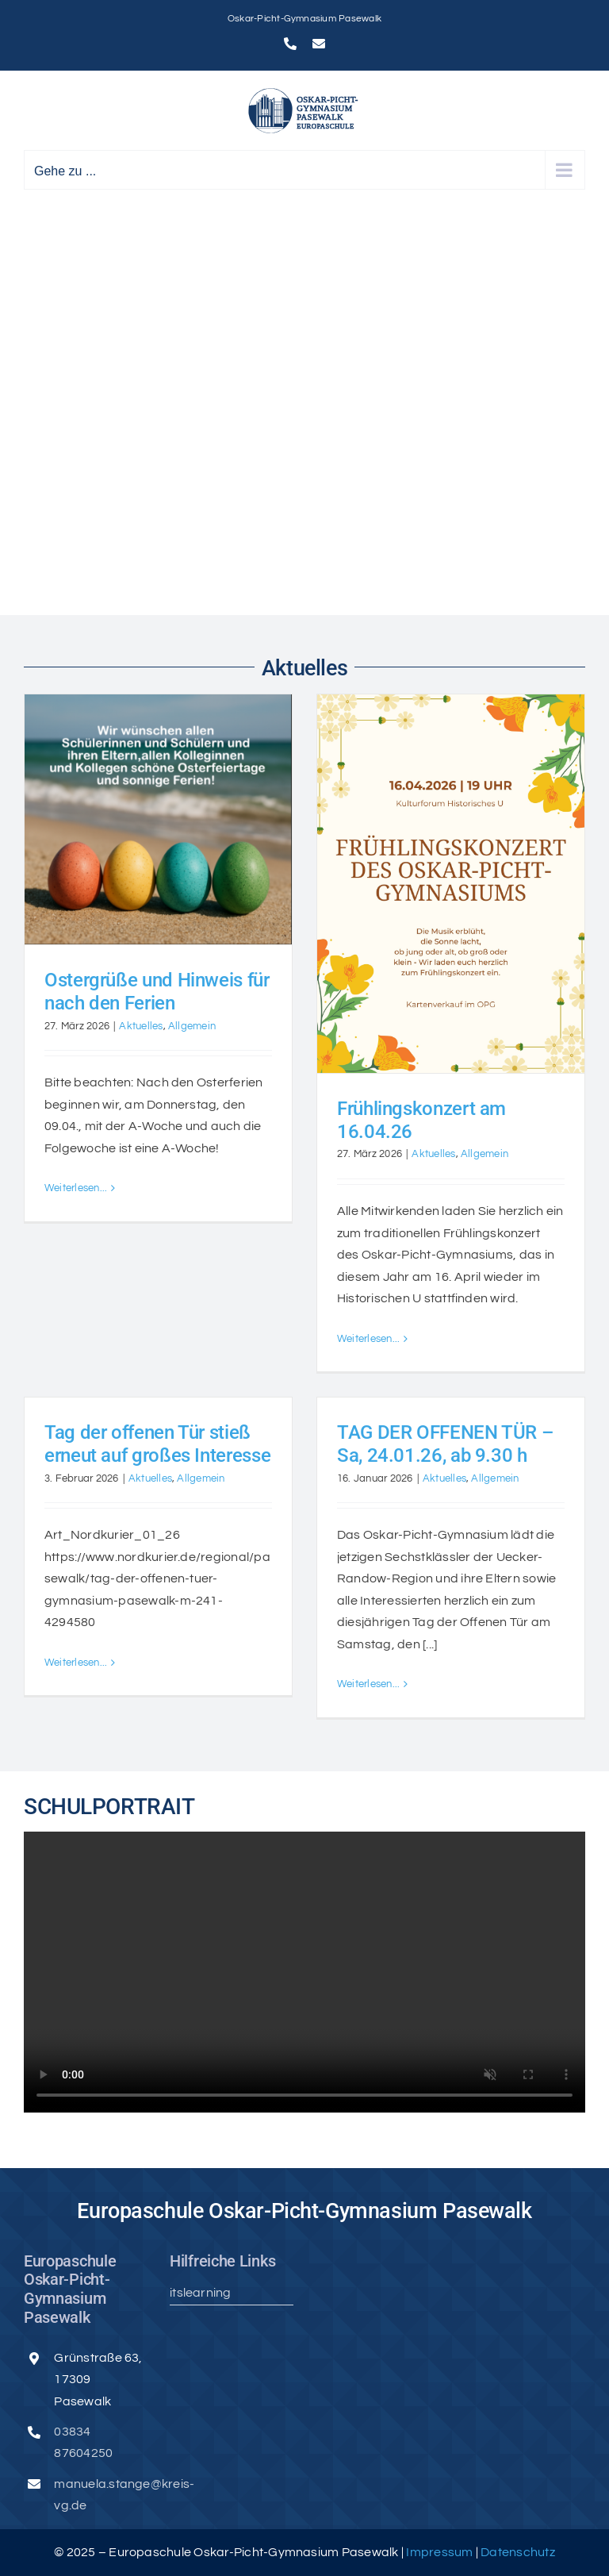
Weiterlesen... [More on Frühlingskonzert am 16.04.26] (368, 1338)
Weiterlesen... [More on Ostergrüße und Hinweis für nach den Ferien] (75, 1338)
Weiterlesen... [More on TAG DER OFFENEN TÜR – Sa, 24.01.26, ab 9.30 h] (368, 1684)
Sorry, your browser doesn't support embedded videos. (304, 1972)
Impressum (440, 2552)
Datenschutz (518, 2552)
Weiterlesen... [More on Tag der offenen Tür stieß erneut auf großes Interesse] (75, 1684)
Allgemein (192, 1026)
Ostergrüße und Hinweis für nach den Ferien (157, 991)
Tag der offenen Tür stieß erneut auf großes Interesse (157, 1444)
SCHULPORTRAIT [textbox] (109, 1807)
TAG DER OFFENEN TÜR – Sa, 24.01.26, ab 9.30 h (445, 1444)
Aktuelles (141, 1026)
